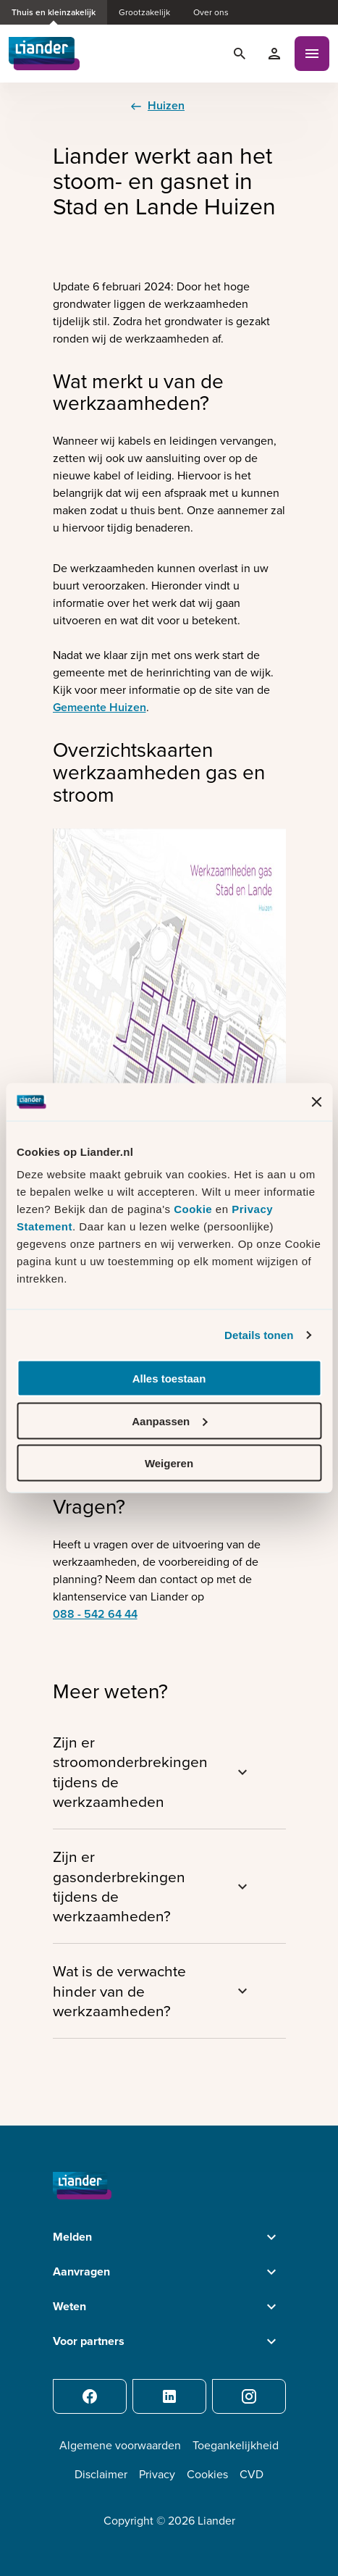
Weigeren (169, 1463)
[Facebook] (90, 2396)
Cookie (195, 1209)
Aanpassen (169, 1420)
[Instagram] (249, 2396)
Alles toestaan (169, 1378)
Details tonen (258, 1334)
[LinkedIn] (169, 2396)
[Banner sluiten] (316, 1101)
